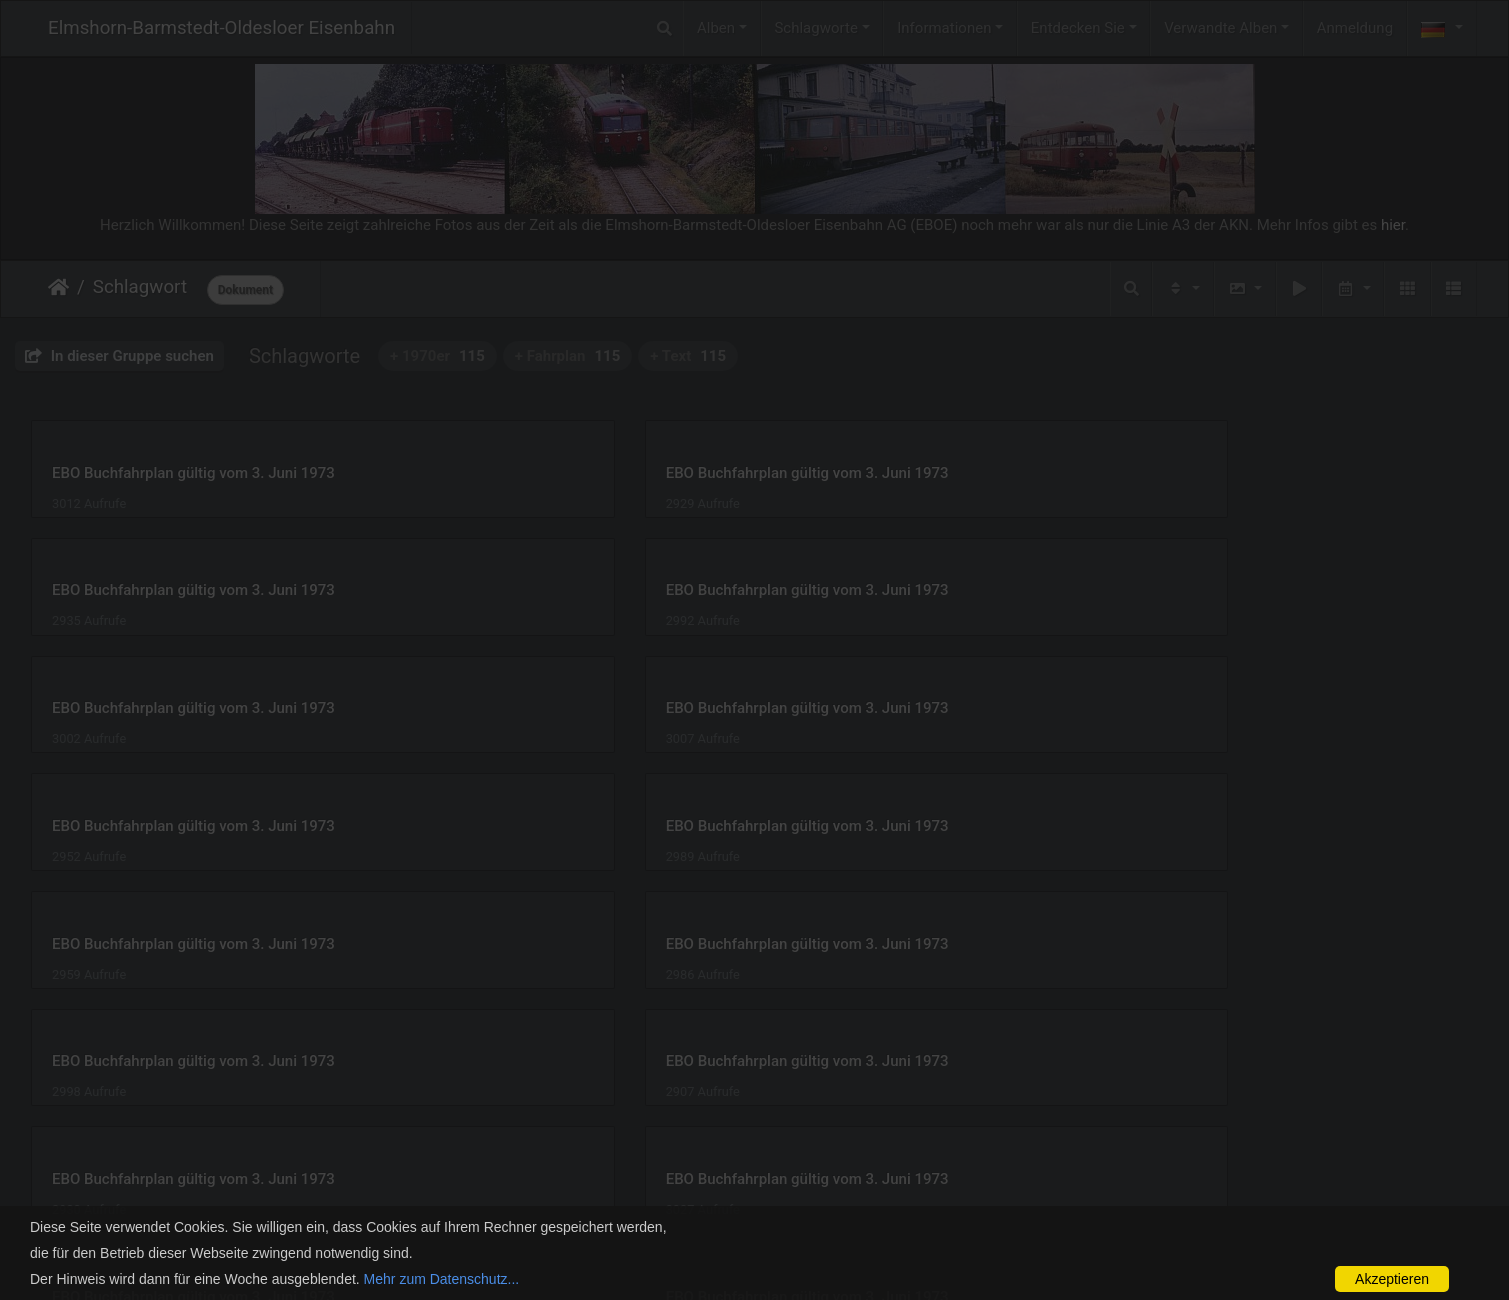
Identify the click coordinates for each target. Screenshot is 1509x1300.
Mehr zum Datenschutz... (442, 1279)
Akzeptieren (1392, 1279)
